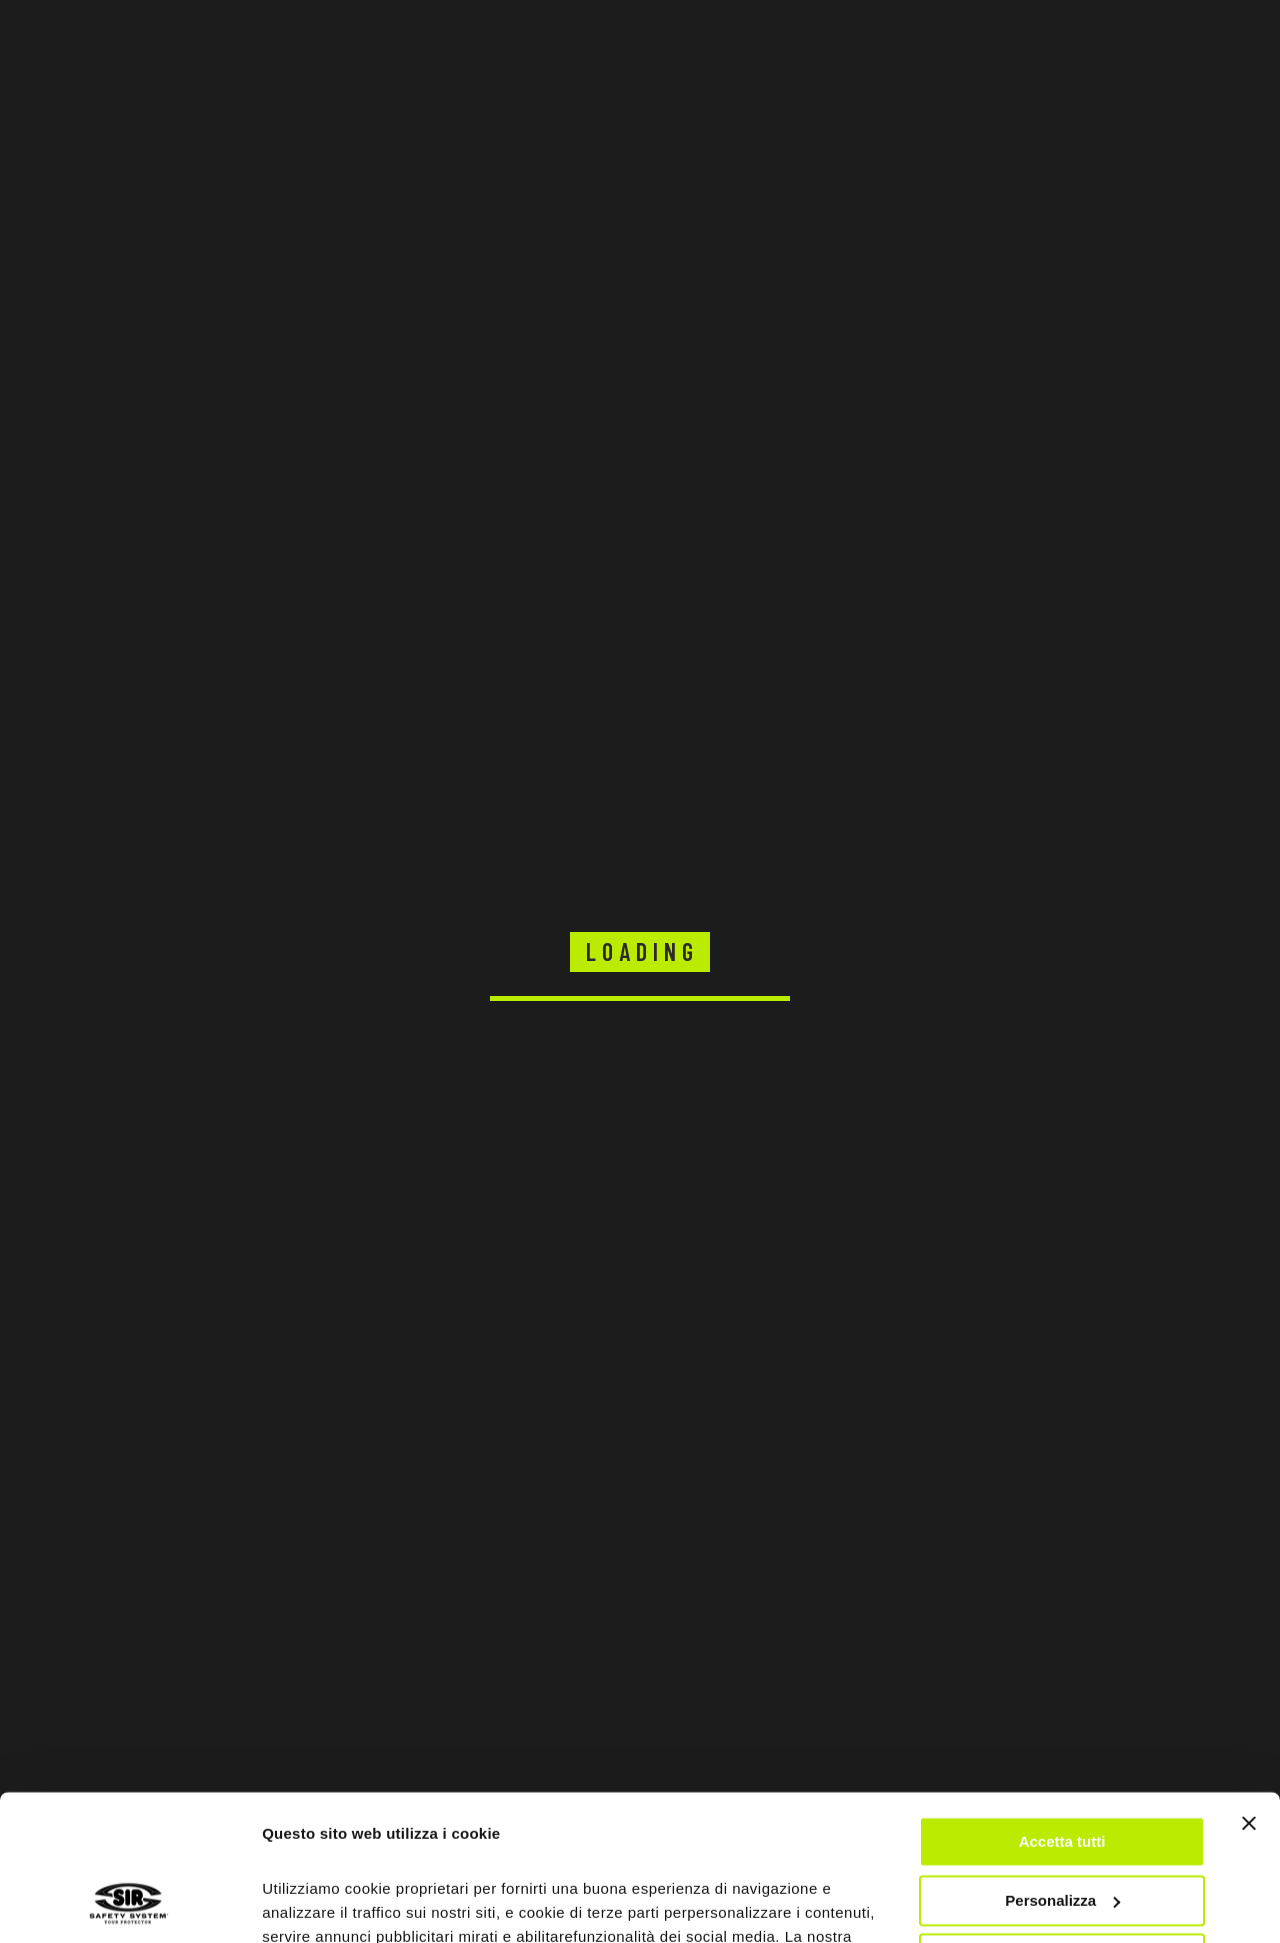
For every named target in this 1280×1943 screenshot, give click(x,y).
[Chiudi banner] (1249, 1687)
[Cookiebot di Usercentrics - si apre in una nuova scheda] (129, 1904)
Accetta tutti (1062, 1705)
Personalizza (1062, 1763)
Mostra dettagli (316, 1903)
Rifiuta (1062, 1822)
